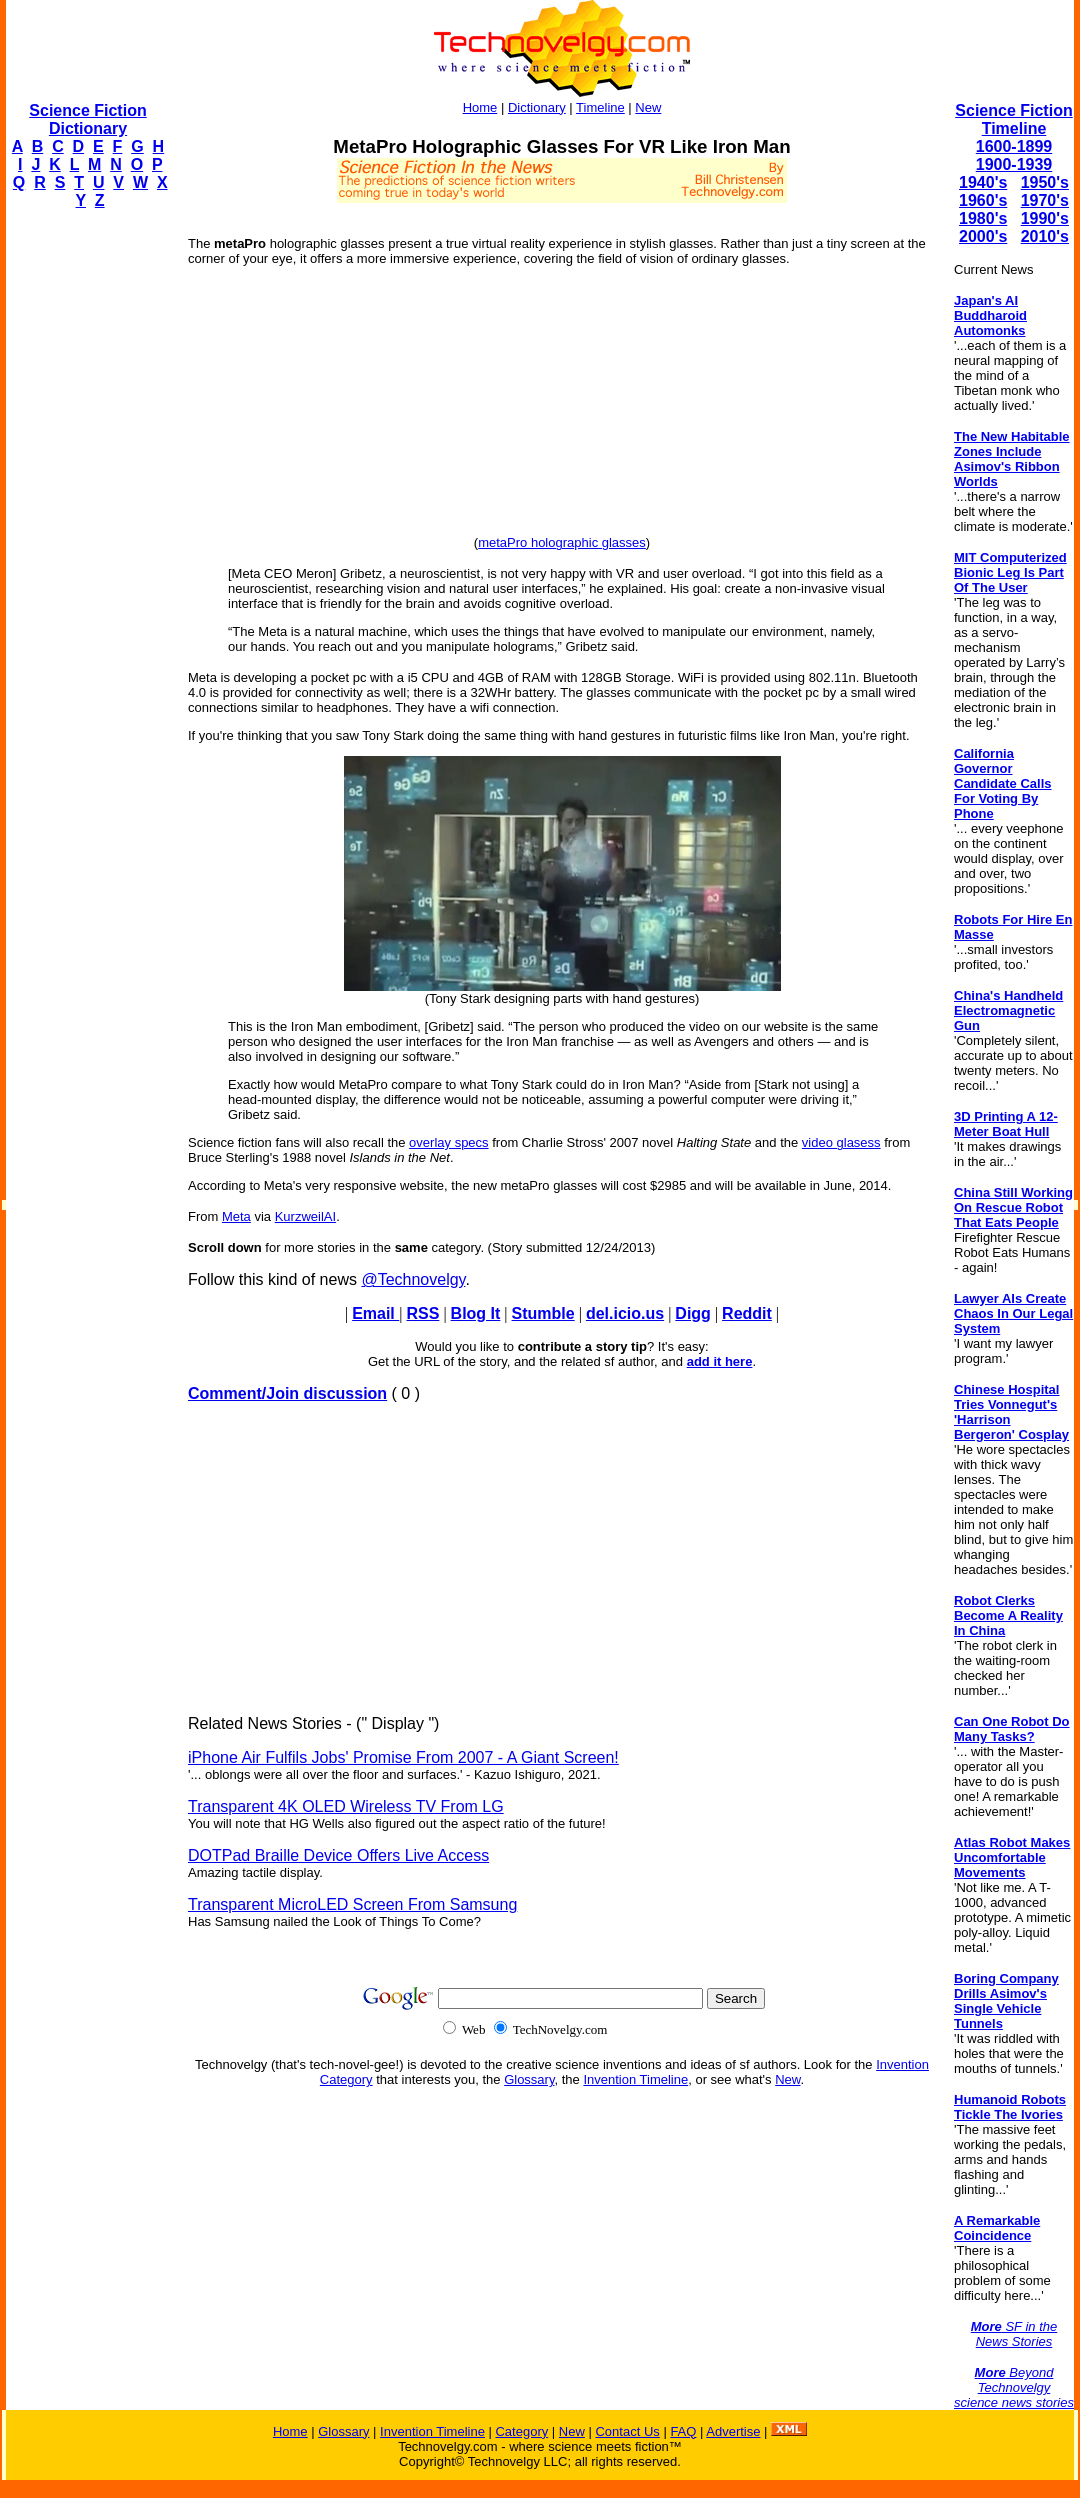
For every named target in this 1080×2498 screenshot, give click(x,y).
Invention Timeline (635, 2079)
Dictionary (537, 107)
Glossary (529, 2079)
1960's (983, 200)
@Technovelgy (413, 1279)
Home (480, 107)
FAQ (683, 2431)
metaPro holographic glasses (562, 542)
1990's (1045, 218)
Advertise (733, 2431)
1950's (1045, 182)
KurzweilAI (305, 1216)
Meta (236, 1216)
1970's (1045, 200)
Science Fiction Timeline (1013, 119)
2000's (983, 236)
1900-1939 (1014, 164)
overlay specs (448, 1142)
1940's (983, 182)
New (648, 107)
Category (521, 2431)
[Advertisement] (86, 526)
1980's (983, 218)
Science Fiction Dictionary (87, 119)
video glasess (841, 1142)
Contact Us (627, 2431)
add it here (720, 1361)
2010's (1045, 236)
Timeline (600, 107)
